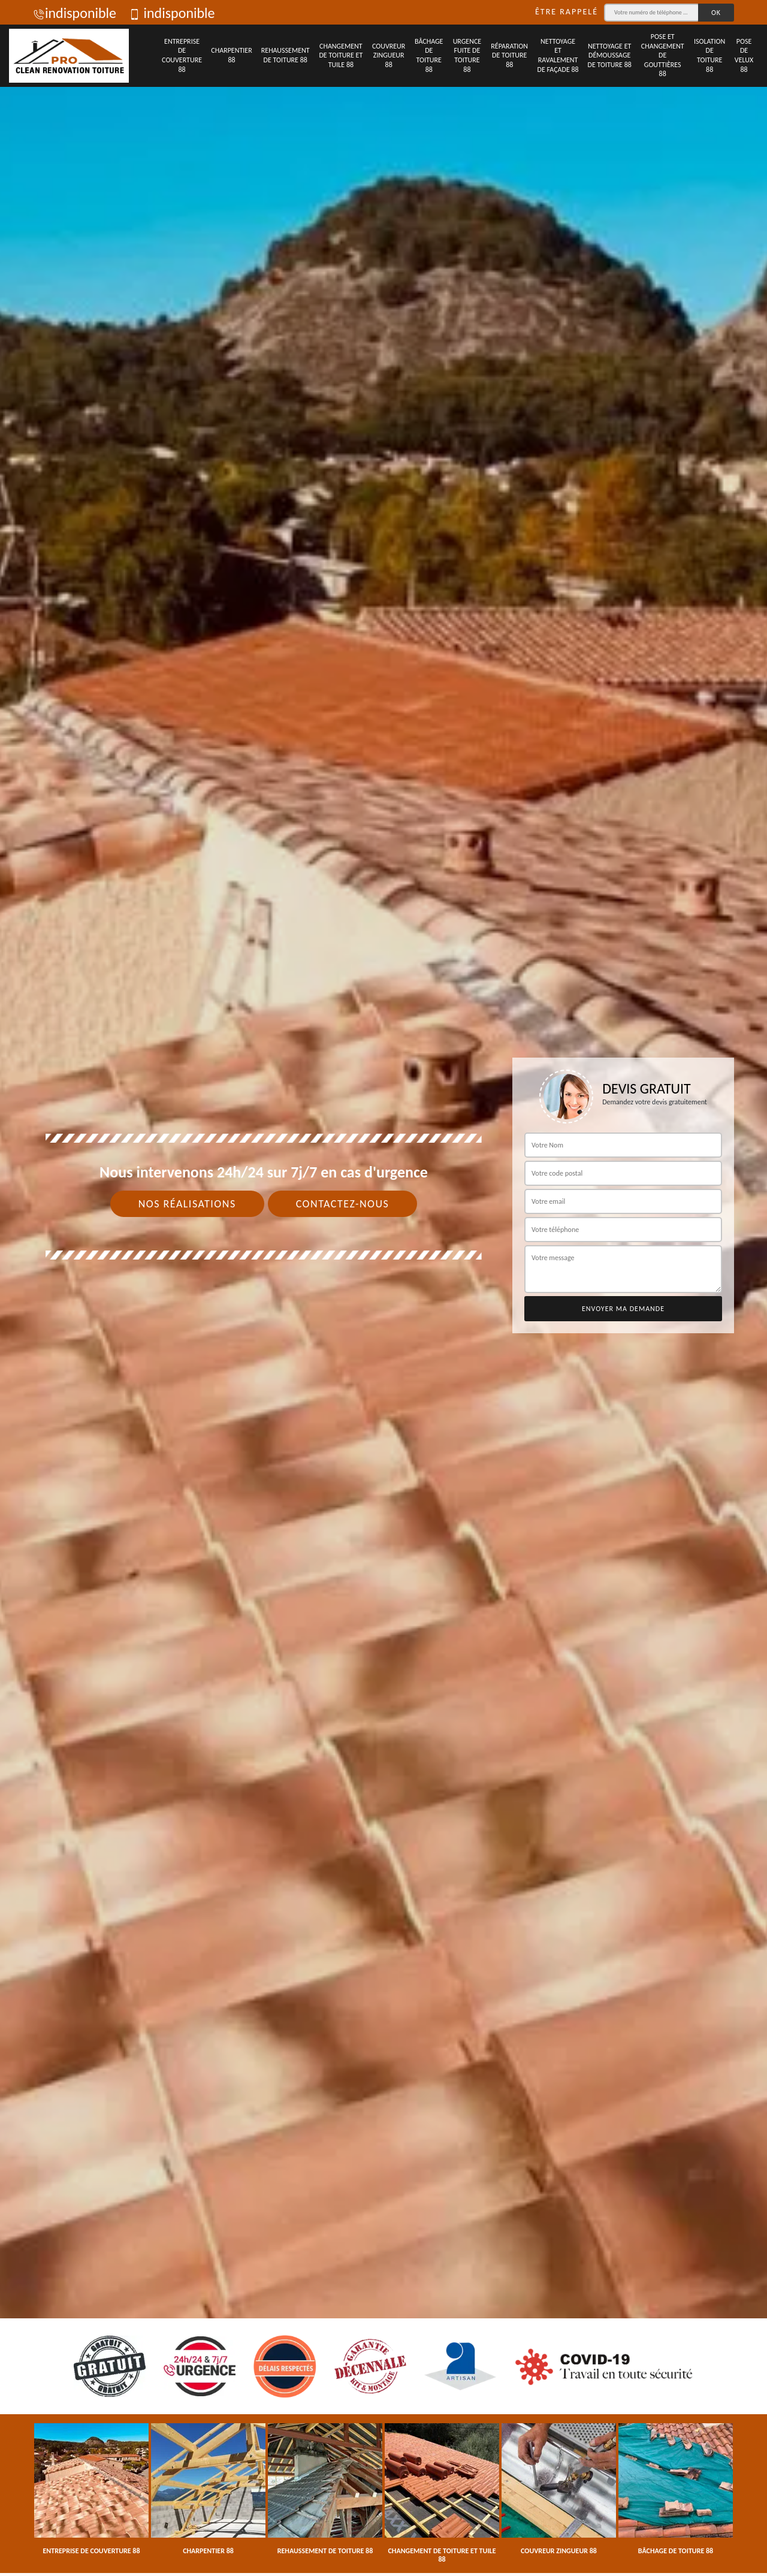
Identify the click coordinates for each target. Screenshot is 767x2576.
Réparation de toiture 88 (509, 55)
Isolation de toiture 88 (709, 55)
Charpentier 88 (231, 55)
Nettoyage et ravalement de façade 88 (558, 55)
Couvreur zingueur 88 (388, 55)
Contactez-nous (342, 1203)
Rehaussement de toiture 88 (285, 55)
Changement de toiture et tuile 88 (341, 55)
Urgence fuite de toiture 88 (467, 55)
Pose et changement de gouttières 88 (662, 55)
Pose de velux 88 (744, 55)
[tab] (383, 1288)
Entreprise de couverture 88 (182, 55)
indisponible (74, 13)
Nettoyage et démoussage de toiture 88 (610, 55)
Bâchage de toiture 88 (429, 55)
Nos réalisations (187, 1203)
